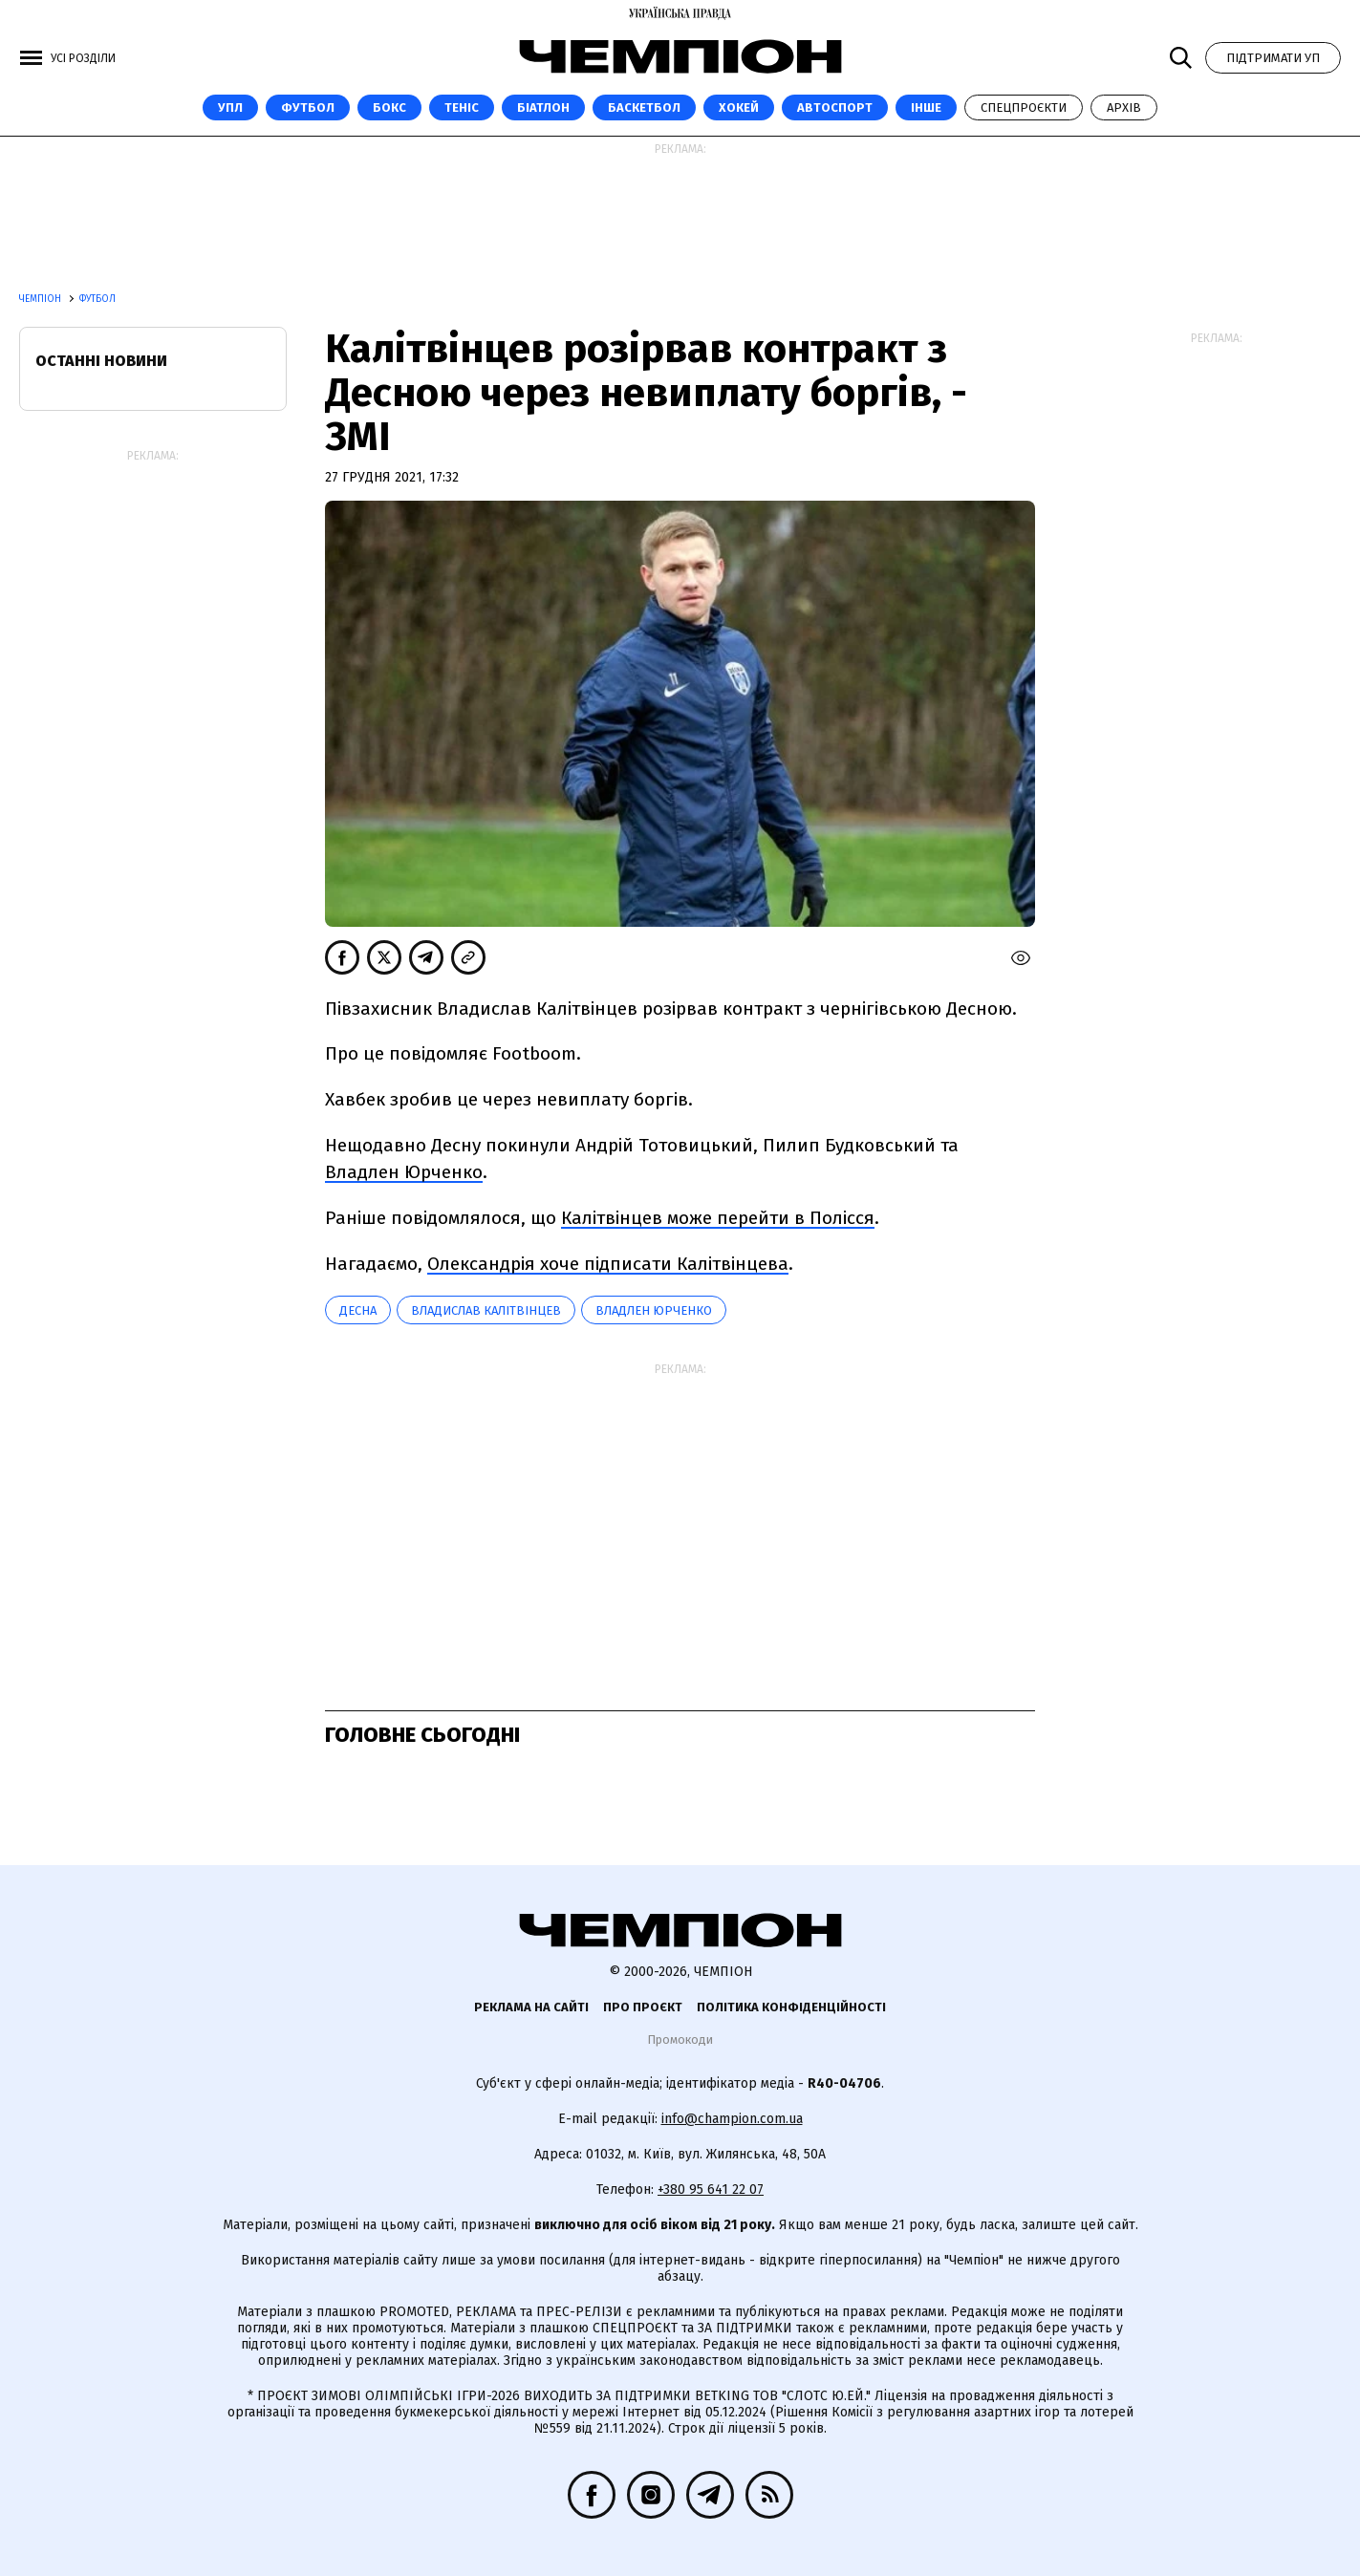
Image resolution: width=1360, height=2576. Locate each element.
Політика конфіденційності (791, 2007)
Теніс (461, 107)
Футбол (308, 107)
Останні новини (101, 361)
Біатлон (543, 107)
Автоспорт (835, 107)
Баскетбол (644, 107)
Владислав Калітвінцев (486, 1310)
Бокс (389, 107)
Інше (926, 107)
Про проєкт (642, 2007)
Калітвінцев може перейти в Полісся (717, 1218)
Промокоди (680, 2039)
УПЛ (230, 107)
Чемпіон (41, 299)
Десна (358, 1310)
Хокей (739, 107)
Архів (1124, 107)
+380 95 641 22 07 (711, 2189)
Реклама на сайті (531, 2007)
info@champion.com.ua (732, 2119)
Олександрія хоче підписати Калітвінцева (607, 1264)
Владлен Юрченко (404, 1172)
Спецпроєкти (1024, 107)
